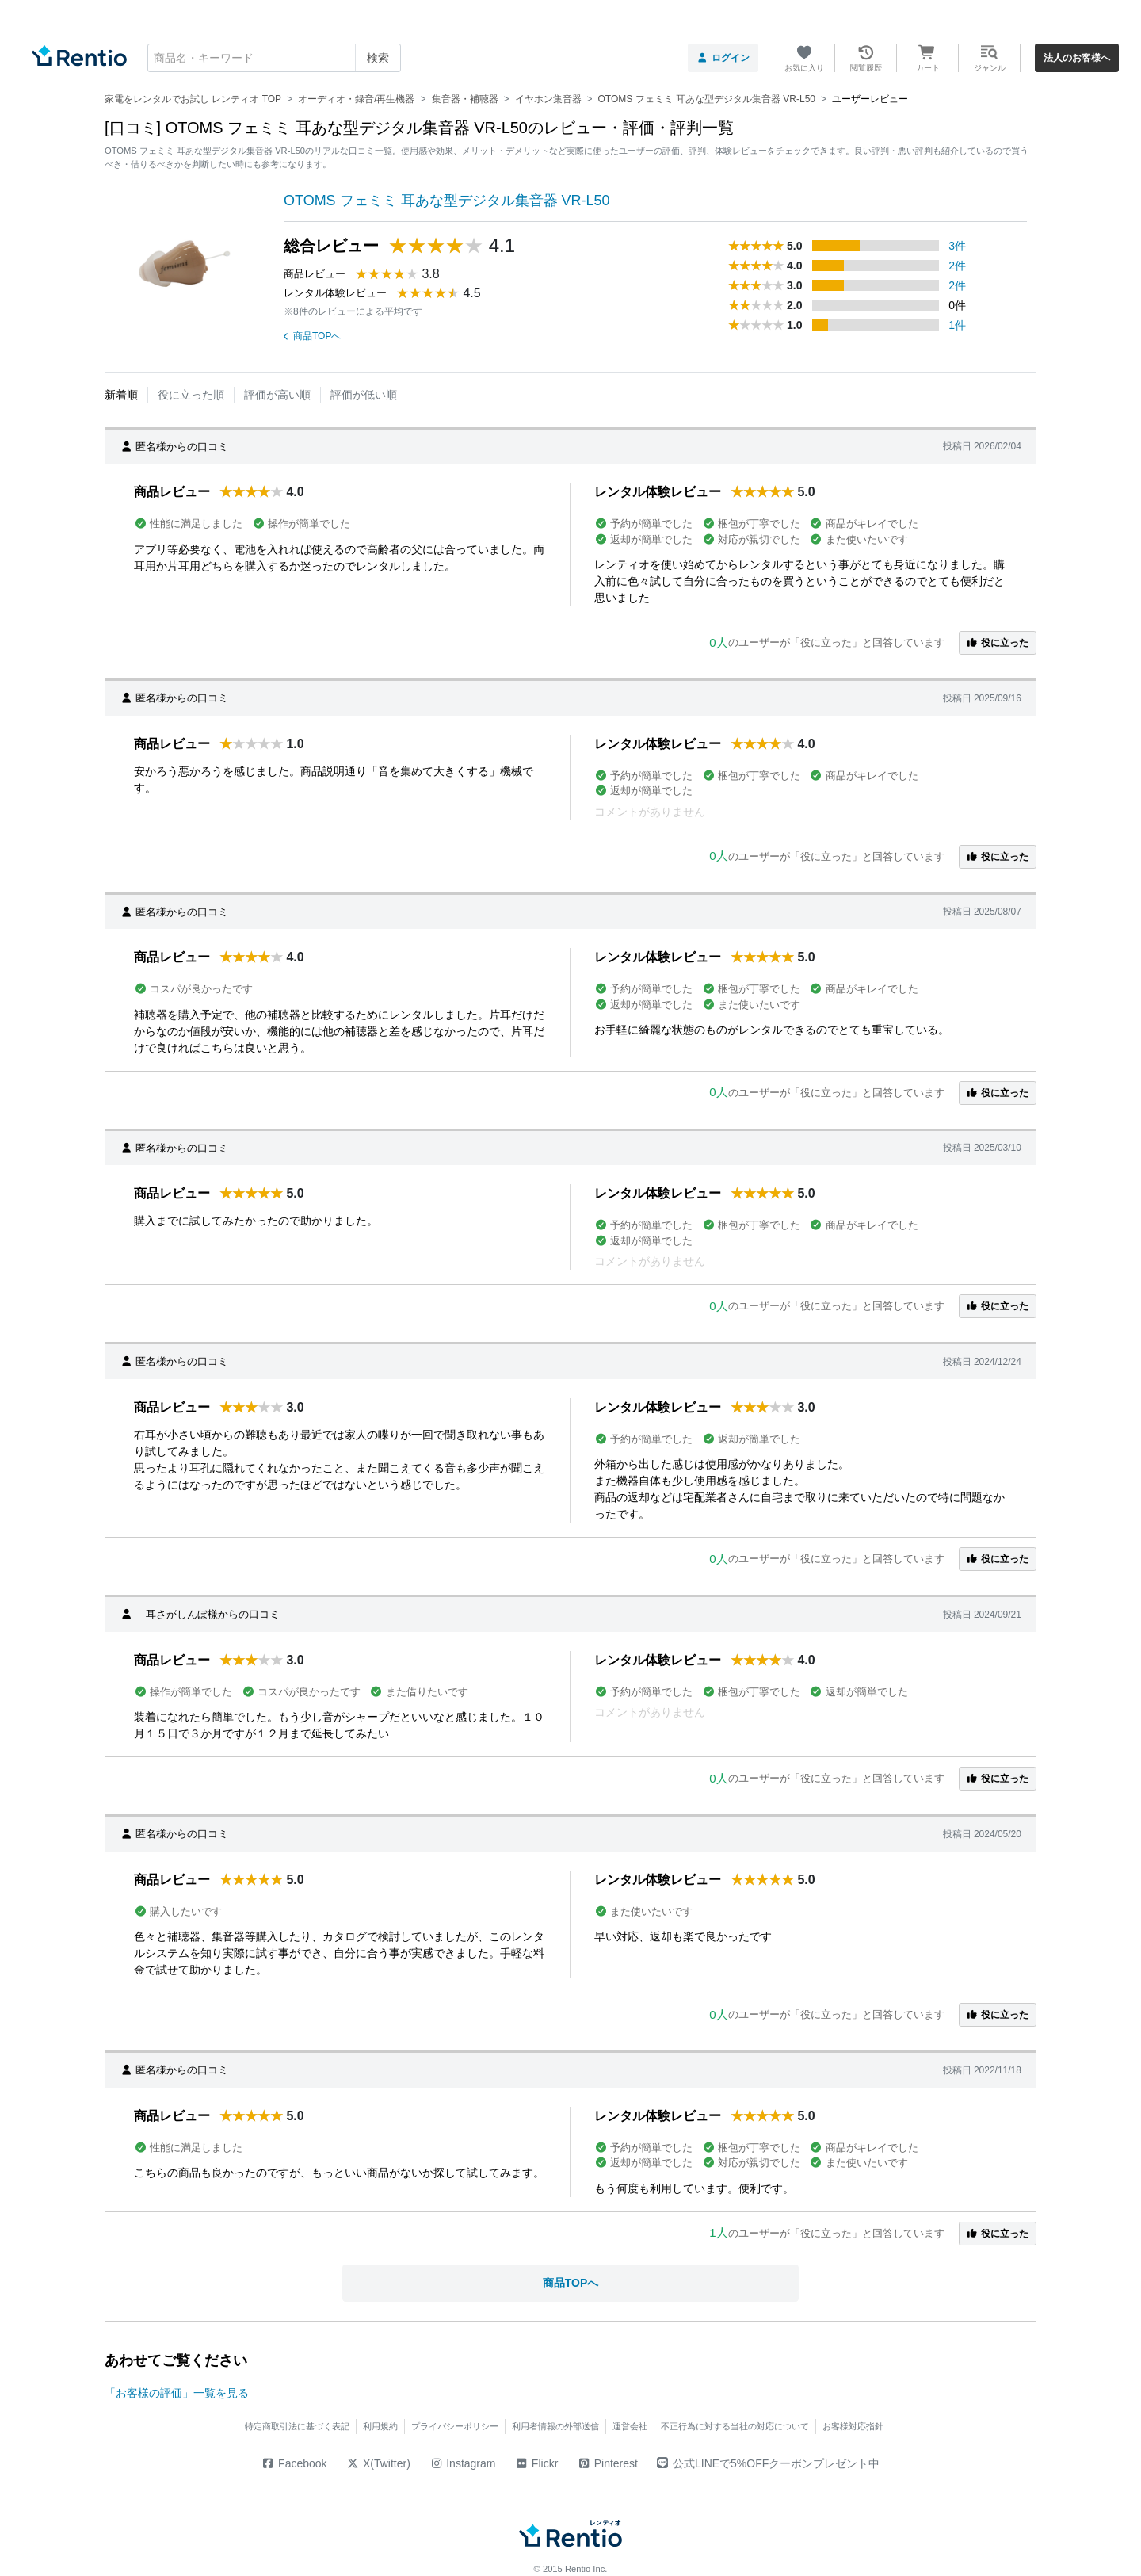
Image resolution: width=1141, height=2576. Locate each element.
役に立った (997, 642)
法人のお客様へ (1077, 57)
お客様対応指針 (852, 2426)
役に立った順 (191, 394)
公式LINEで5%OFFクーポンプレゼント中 (768, 2463)
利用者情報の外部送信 (555, 2426)
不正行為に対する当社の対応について (735, 2426)
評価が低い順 (363, 394)
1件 (957, 325)
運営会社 (629, 2426)
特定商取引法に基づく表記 (297, 2426)
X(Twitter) (378, 2463)
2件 (957, 265)
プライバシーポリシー (454, 2426)
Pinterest (607, 2463)
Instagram (462, 2463)
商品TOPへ (312, 336)
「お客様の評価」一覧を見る (177, 2393)
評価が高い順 (277, 394)
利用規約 (380, 2426)
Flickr (536, 2463)
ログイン (723, 57)
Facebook (294, 2463)
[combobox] (274, 58)
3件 (957, 245)
